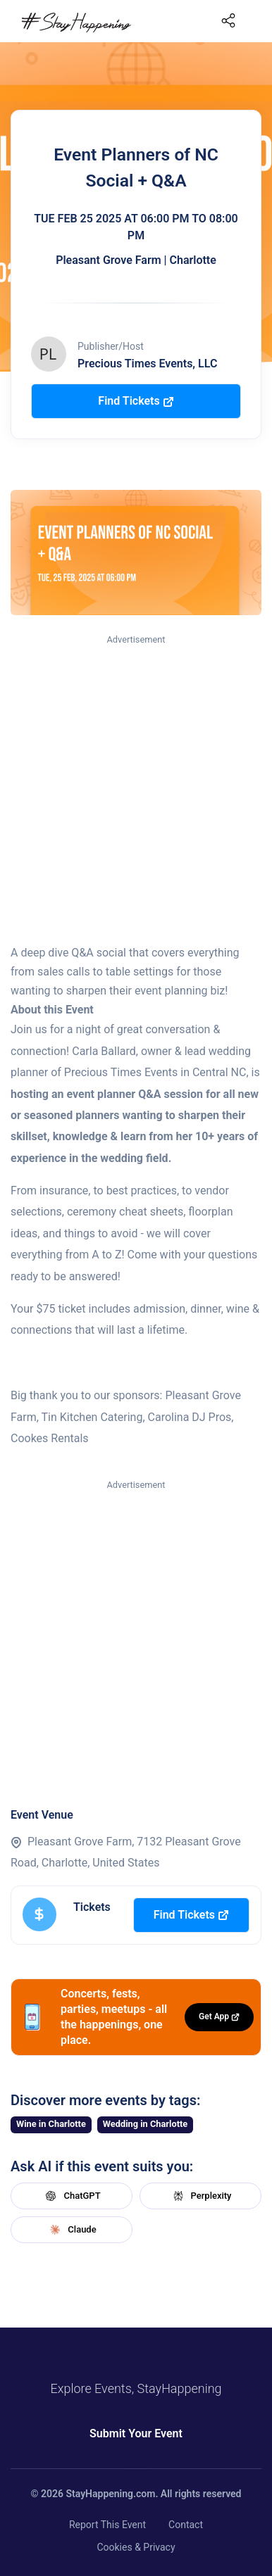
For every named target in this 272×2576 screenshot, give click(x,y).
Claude (71, 2229)
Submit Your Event (136, 2433)
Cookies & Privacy (136, 2547)
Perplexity (201, 2195)
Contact (185, 2524)
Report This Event (107, 2524)
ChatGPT (71, 2195)
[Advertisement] (136, 790)
